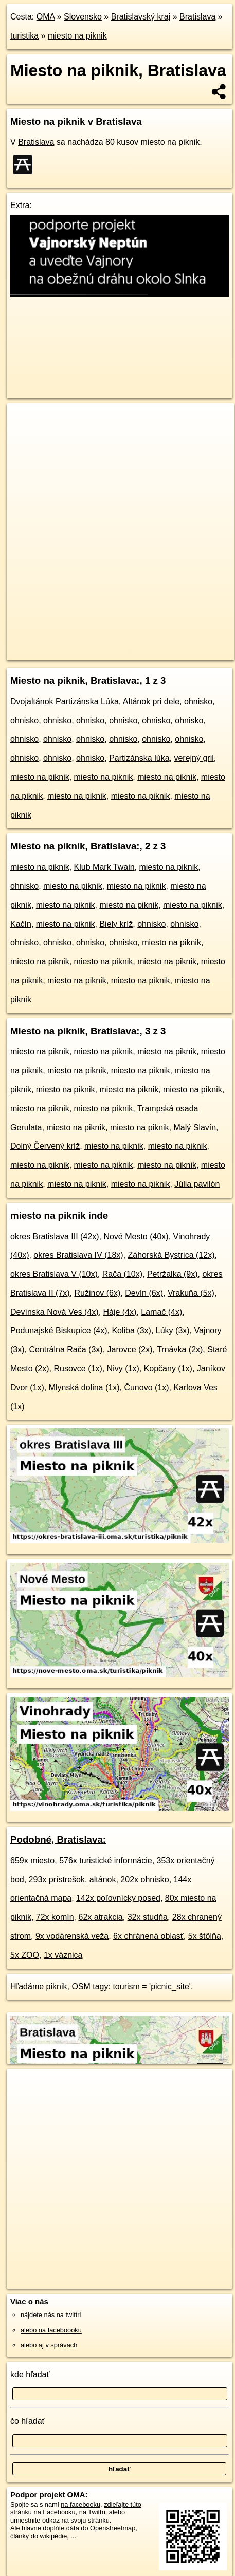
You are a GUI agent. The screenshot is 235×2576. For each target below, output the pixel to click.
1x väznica (63, 1955)
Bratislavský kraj (141, 16)
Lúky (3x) (173, 1330)
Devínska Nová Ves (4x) (54, 1312)
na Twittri (92, 2512)
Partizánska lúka (139, 758)
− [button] (24, 436)
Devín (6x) (144, 1293)
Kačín (20, 924)
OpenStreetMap (82, 644)
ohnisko (198, 701)
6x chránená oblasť (148, 1936)
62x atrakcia (101, 1917)
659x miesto (32, 1860)
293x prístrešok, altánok (72, 1879)
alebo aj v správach (49, 2345)
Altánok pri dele (151, 701)
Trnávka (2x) (180, 1349)
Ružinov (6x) (97, 1293)
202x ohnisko (144, 1879)
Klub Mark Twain (104, 867)
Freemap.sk (135, 644)
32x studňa (148, 1917)
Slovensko (83, 16)
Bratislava (197, 16)
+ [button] (24, 420)
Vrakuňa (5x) (191, 1293)
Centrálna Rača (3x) (65, 1349)
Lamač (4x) (161, 1312)
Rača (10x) (122, 1274)
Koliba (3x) (131, 1330)
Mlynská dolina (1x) (84, 1387)
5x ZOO (24, 1955)
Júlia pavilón (197, 1184)
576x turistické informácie (105, 1860)
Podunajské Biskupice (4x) (58, 1330)
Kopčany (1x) (168, 1368)
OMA (46, 16)
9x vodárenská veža (72, 1936)
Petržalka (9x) (172, 1274)
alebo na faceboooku (51, 2330)
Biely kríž (116, 924)
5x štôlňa (204, 1936)
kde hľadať (30, 2374)
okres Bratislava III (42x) (54, 1236)
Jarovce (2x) (130, 1349)
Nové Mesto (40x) (135, 1236)
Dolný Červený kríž (45, 1146)
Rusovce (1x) (77, 1368)
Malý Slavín (194, 1127)
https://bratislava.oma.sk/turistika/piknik (62, 652)
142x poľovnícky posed (118, 1898)
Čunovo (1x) (146, 1387)
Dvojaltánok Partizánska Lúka (64, 701)
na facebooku (80, 2504)
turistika (24, 35)
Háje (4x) (120, 1312)
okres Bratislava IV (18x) (78, 1254)
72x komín (55, 1917)
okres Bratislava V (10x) (54, 1274)
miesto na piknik (77, 35)
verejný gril (193, 758)
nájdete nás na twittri (51, 2315)
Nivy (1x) (123, 1368)
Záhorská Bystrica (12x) (171, 1254)
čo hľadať (27, 2421)
